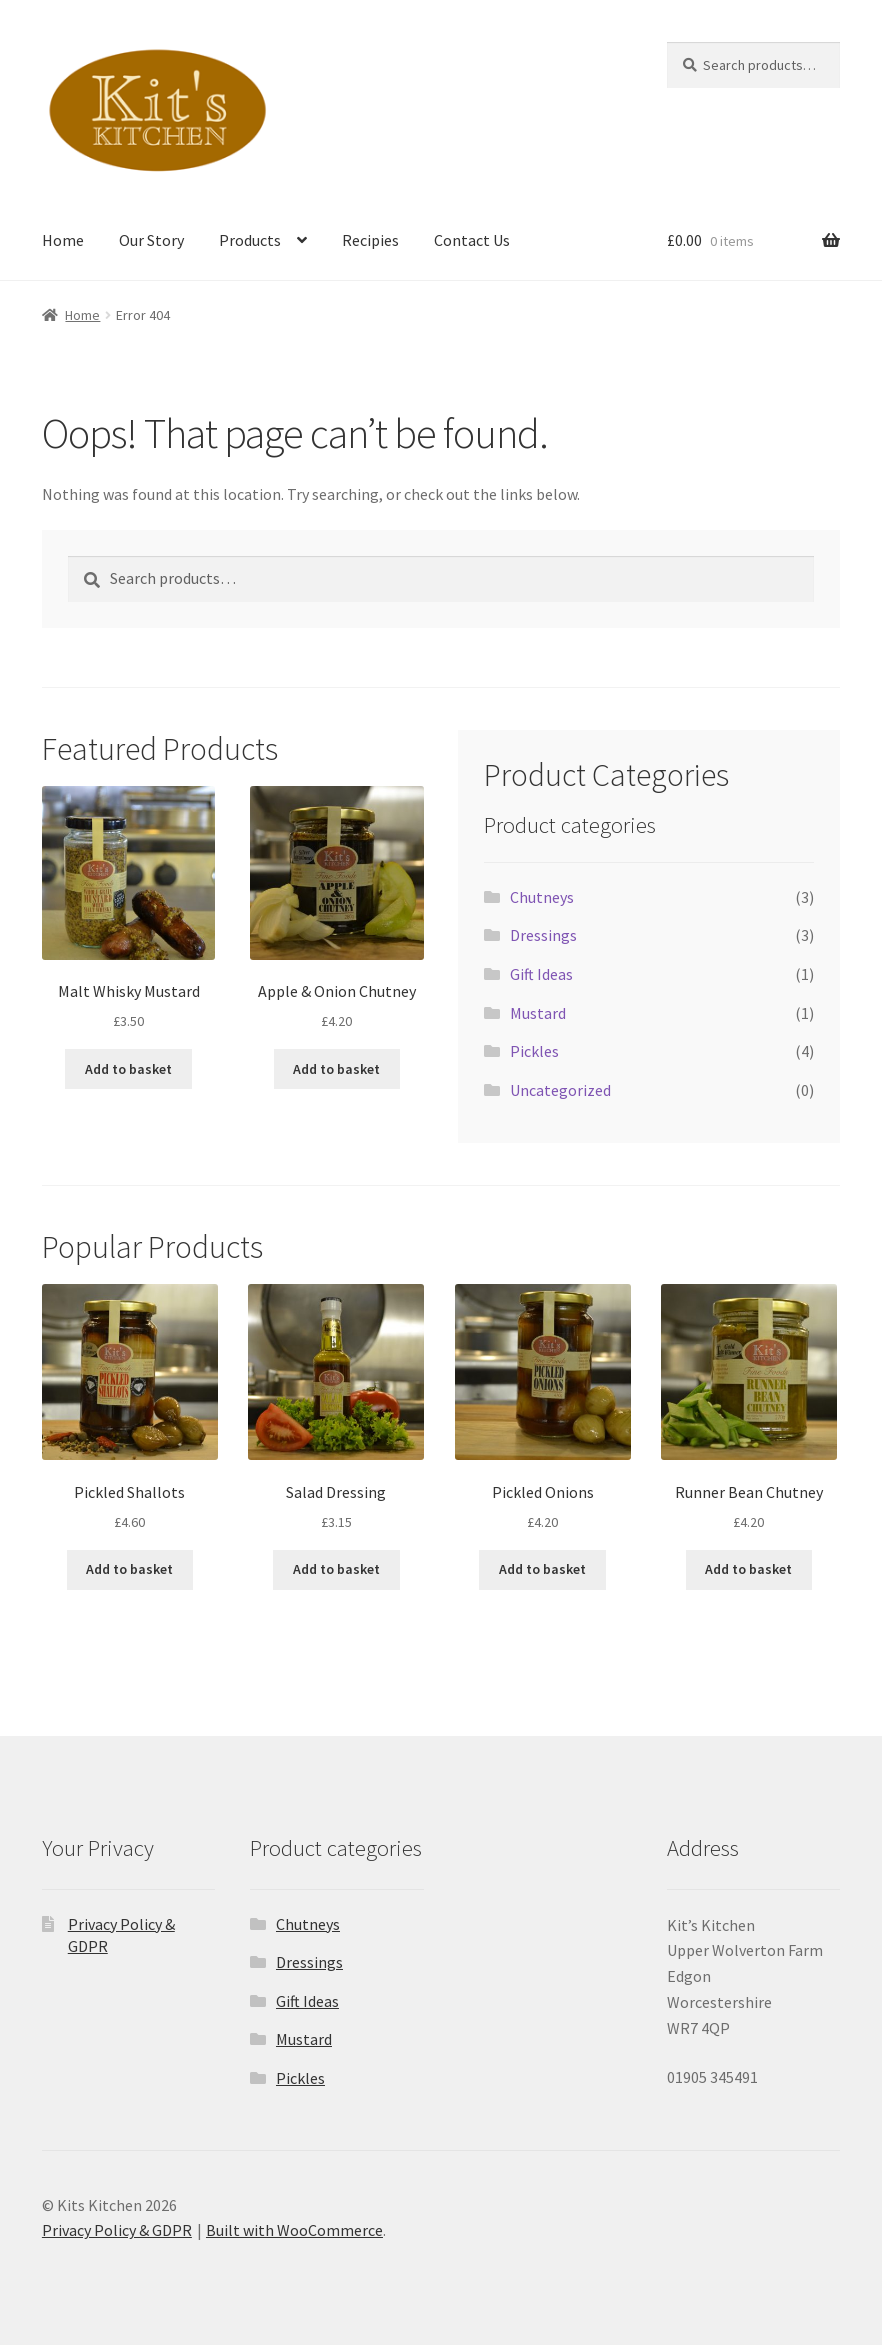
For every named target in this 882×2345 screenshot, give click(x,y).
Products (250, 240)
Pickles (534, 1051)
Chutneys (542, 897)
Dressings (543, 935)
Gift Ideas (541, 974)
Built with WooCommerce (294, 2230)
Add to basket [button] (128, 1069)
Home (63, 240)
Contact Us (472, 240)
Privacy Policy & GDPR (117, 2230)
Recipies (370, 240)
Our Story (151, 240)
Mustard (538, 1013)
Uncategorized (560, 1090)
